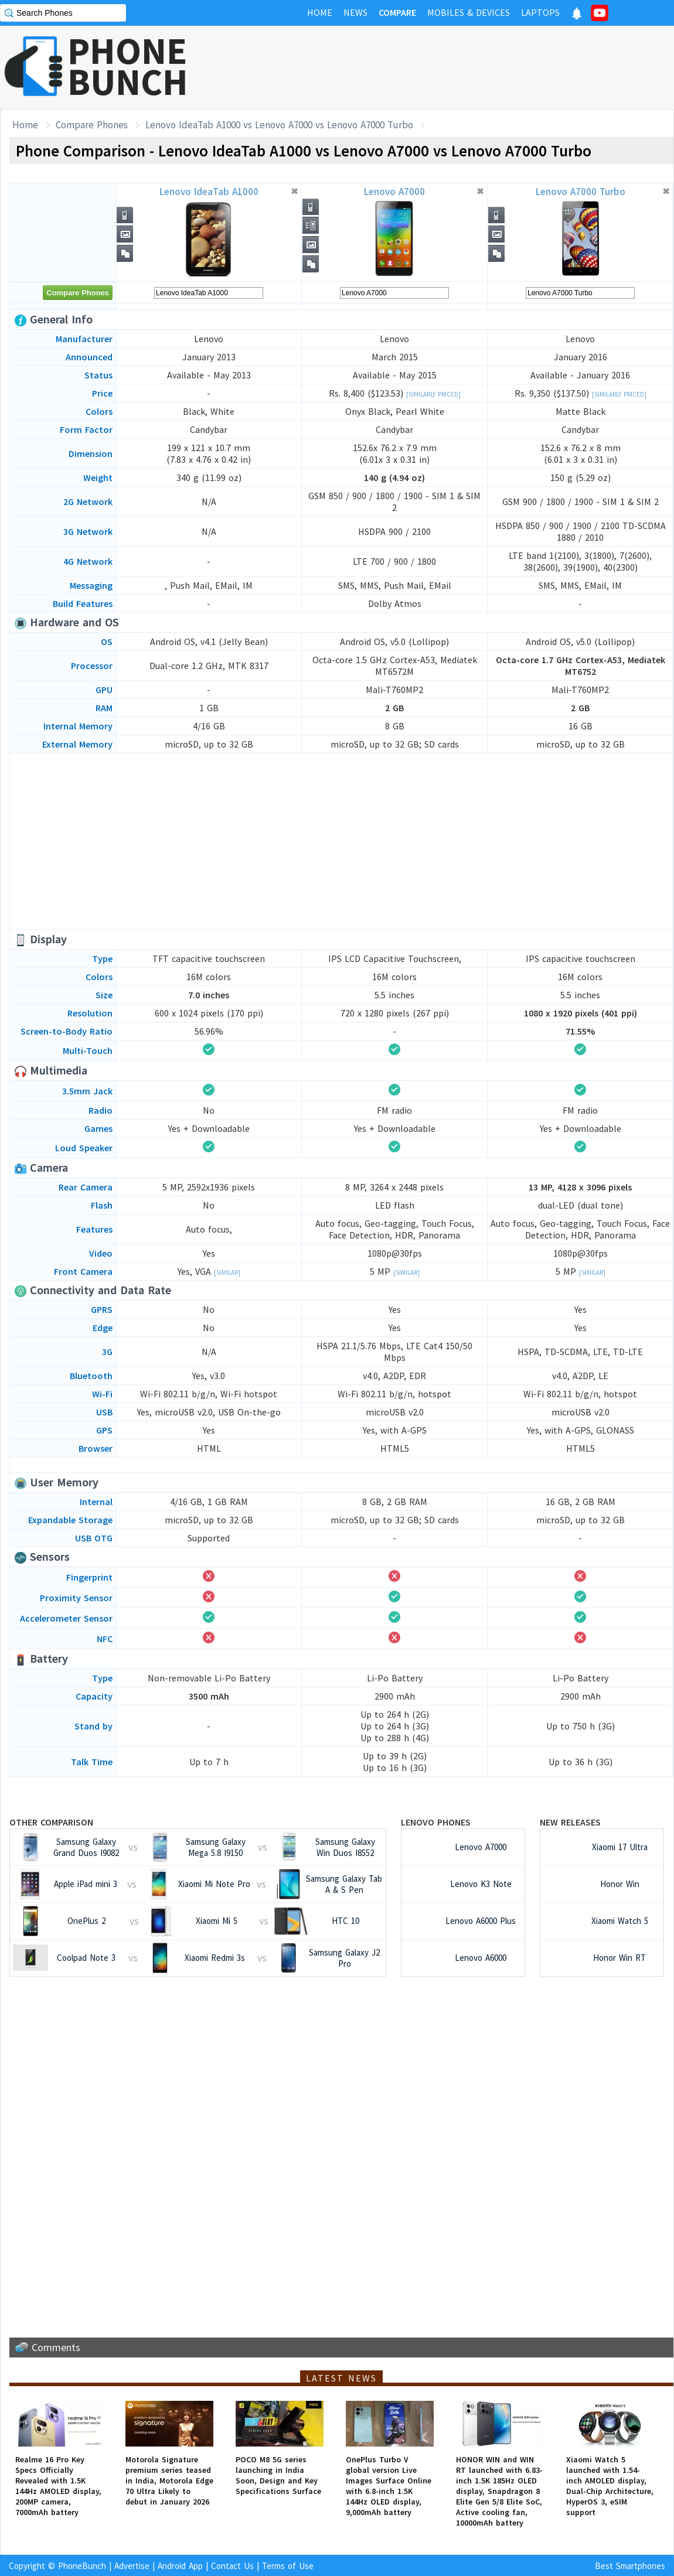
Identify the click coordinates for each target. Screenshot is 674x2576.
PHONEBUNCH (127, 66)
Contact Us (232, 2565)
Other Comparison (51, 1822)
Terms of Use (288, 2565)
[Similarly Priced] (433, 394)
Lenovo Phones (436, 1822)
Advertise (131, 2565)
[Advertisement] (460, 67)
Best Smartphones (630, 2565)
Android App (180, 2565)
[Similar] (227, 1272)
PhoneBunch (82, 2565)
